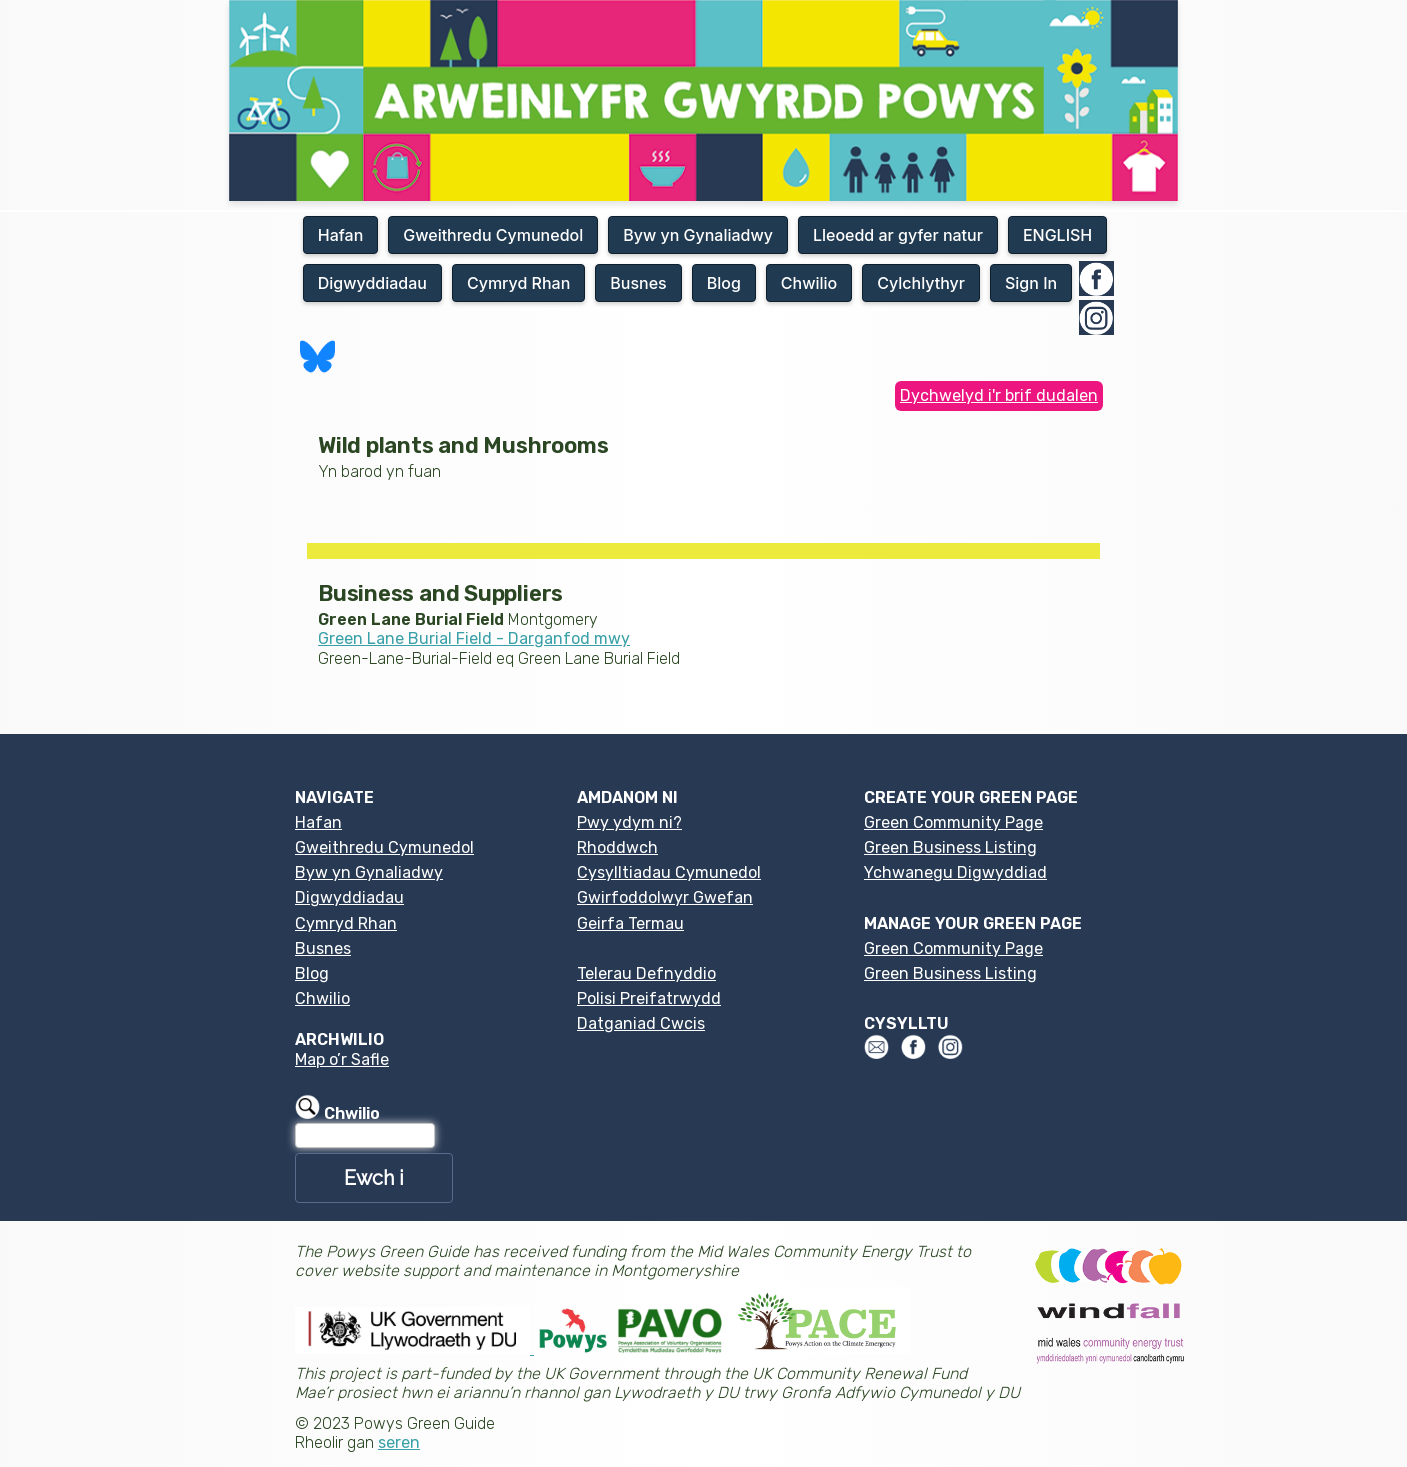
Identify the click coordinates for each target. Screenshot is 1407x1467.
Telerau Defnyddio (646, 973)
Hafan (318, 822)
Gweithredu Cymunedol (384, 847)
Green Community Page (953, 822)
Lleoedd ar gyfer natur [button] (898, 235)
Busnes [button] (638, 283)
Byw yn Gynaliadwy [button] (698, 235)
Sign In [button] (1031, 283)
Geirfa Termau (630, 923)
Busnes (323, 948)
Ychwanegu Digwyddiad (955, 872)
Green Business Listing (950, 847)
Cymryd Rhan (346, 923)
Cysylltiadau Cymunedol (669, 872)
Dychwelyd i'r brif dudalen (999, 395)
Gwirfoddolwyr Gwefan (665, 897)
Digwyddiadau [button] (372, 283)
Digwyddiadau (349, 897)
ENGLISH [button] (1057, 235)
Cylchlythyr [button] (921, 283)
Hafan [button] (341, 235)
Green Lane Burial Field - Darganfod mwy (474, 638)
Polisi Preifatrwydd (649, 998)
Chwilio (322, 998)
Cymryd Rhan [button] (518, 283)
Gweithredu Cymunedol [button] (493, 235)
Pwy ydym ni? (629, 822)
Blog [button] (724, 283)
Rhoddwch (617, 847)
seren (399, 1442)
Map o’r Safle (342, 1059)
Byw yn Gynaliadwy (369, 872)
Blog (312, 973)
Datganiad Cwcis (641, 1023)
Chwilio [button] (809, 283)
